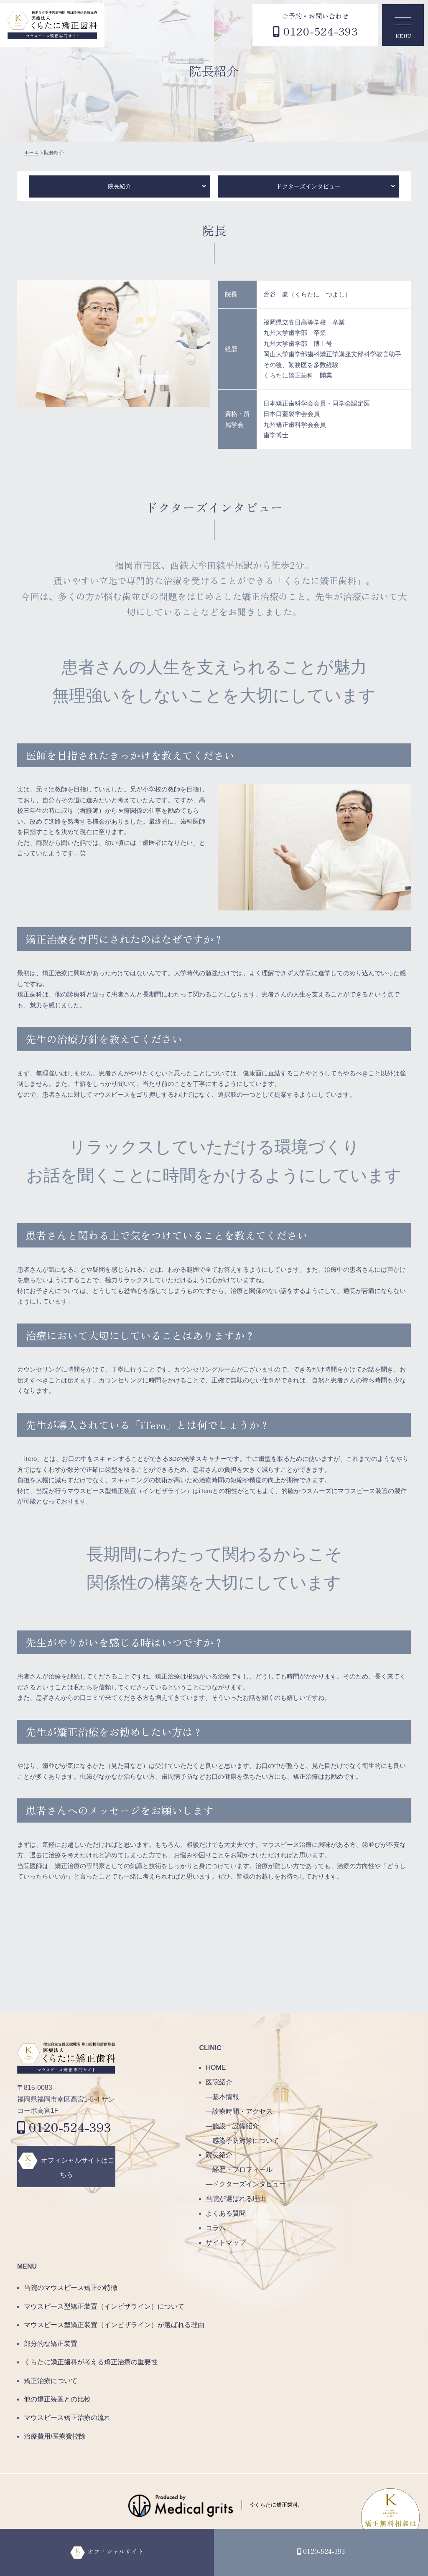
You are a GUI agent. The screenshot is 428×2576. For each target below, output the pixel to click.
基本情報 (225, 2096)
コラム (216, 2227)
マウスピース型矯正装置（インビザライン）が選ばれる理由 (114, 2324)
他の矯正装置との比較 (57, 2399)
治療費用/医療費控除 (55, 2436)
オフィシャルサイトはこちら (78, 2167)
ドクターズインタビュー (308, 186)
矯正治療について (50, 2380)
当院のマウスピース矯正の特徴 (70, 2287)
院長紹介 (119, 186)
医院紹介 (219, 2082)
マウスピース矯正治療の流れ (67, 2417)
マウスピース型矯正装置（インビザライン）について (104, 2306)
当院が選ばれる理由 (236, 2198)
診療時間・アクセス (242, 2111)
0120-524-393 (64, 2126)
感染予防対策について (245, 2140)
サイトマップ (226, 2242)
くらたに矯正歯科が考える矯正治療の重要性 (91, 2362)
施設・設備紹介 (235, 2126)
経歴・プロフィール (242, 2169)
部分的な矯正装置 (50, 2343)
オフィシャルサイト (115, 2551)
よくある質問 (226, 2213)
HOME (216, 2067)
